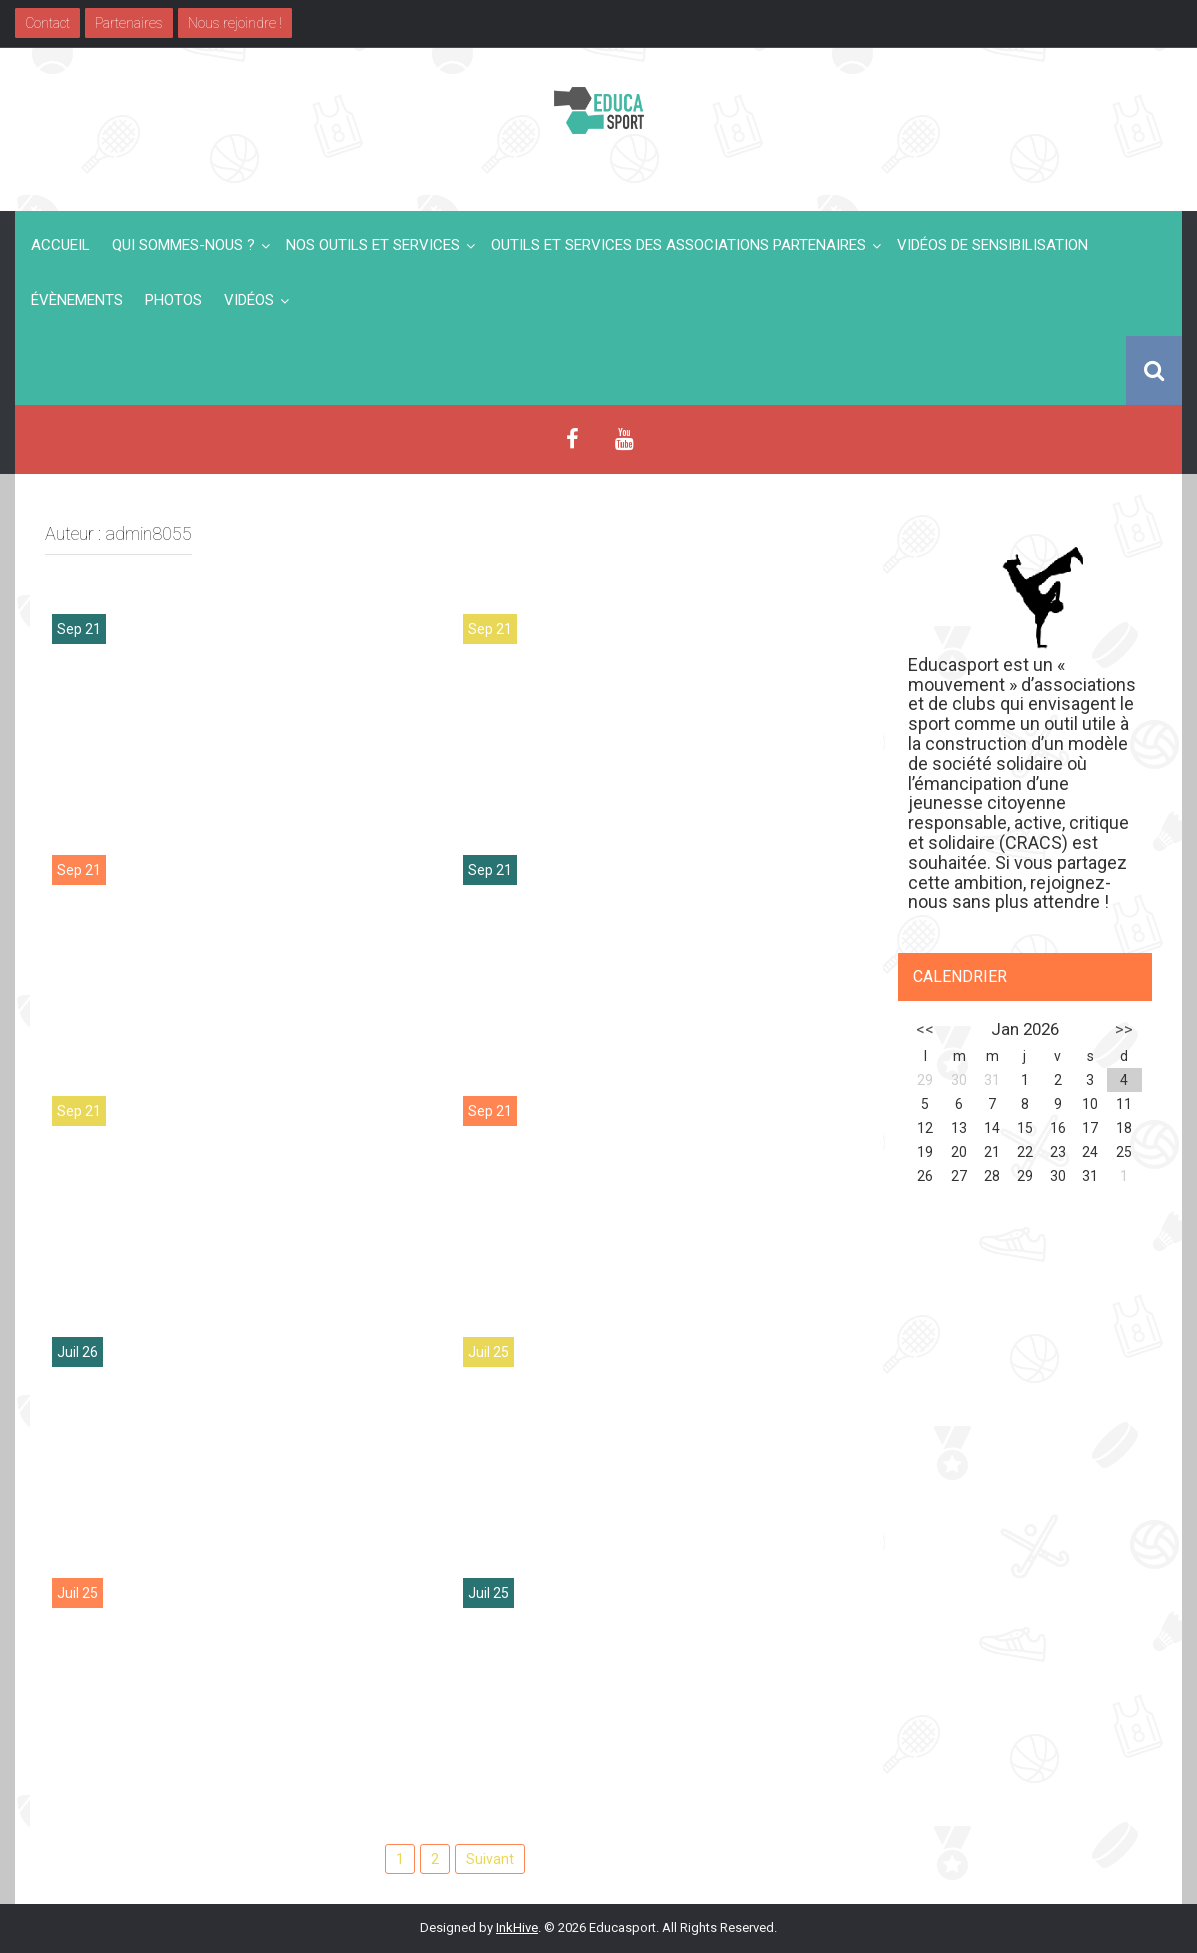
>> (1124, 1029)
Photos (173, 300)
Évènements (77, 300)
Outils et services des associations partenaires (678, 245)
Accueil (60, 245)
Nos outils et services (373, 245)
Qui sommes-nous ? (183, 245)
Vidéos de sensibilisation (992, 245)
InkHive (517, 1927)
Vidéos (249, 300)
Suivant (490, 1859)
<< (925, 1029)
